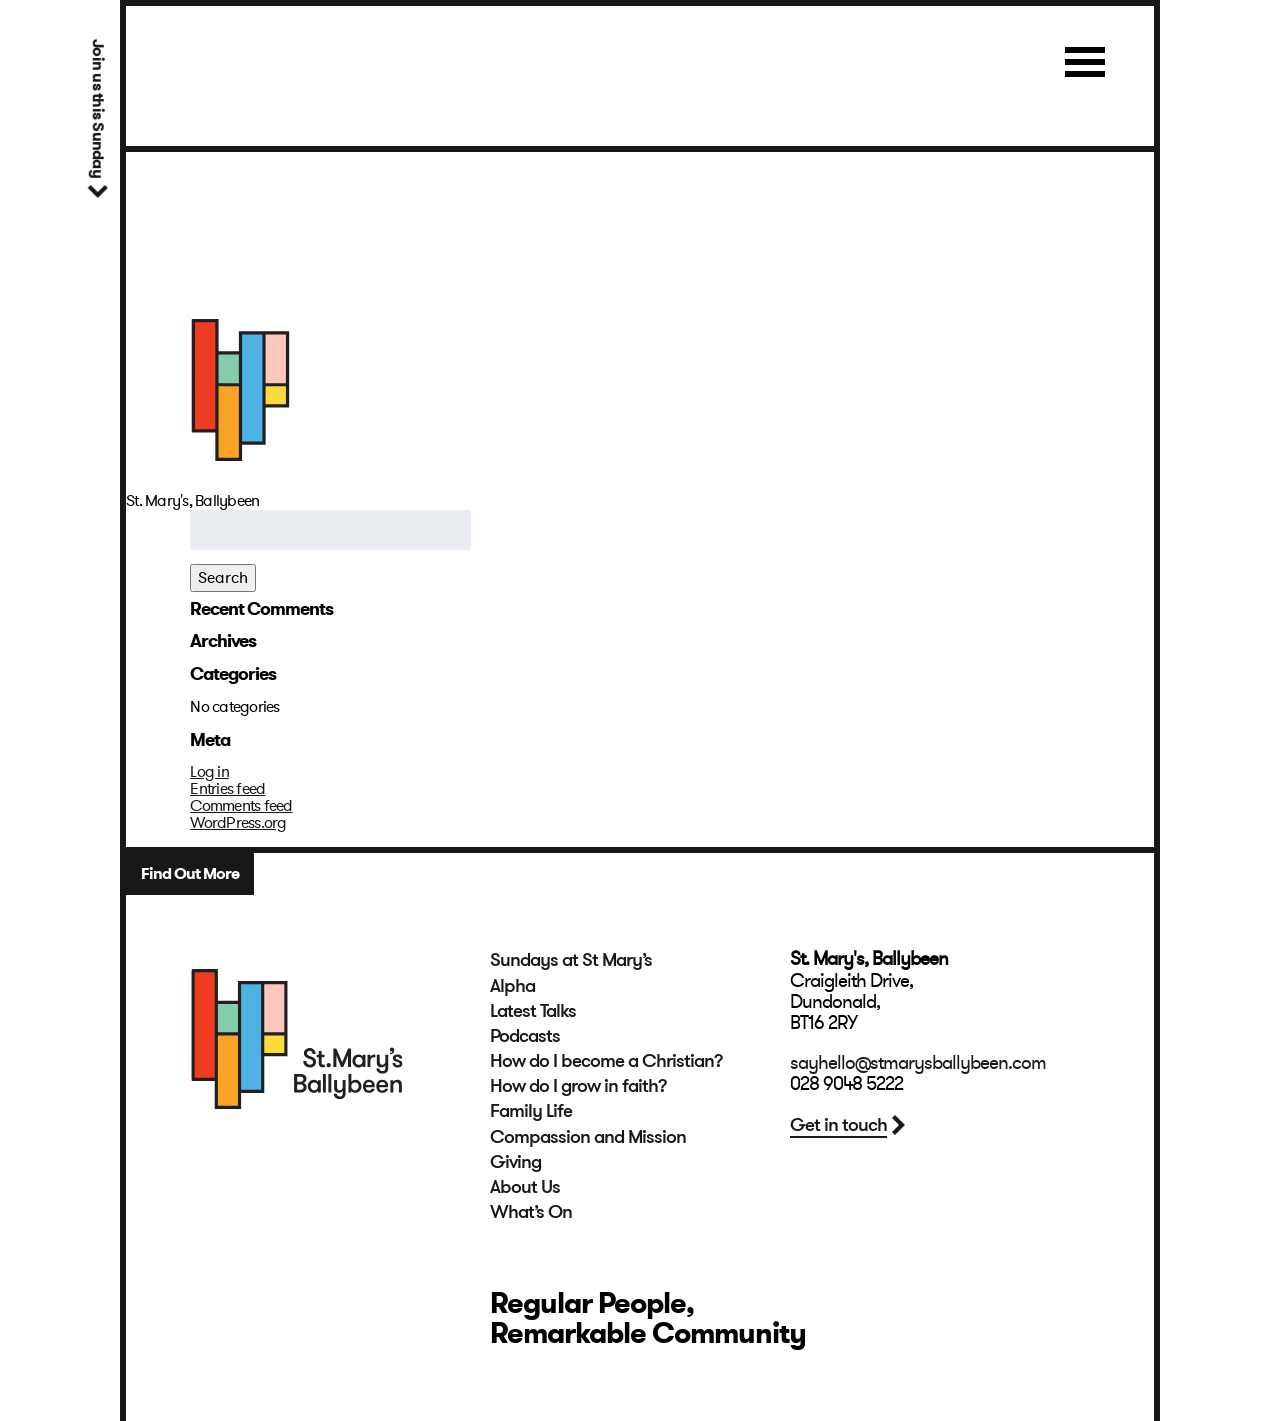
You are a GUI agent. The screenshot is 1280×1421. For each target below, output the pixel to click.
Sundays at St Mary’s (571, 960)
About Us (525, 1187)
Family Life (531, 1111)
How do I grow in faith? (578, 1086)
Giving (515, 1162)
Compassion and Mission (588, 1137)
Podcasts (525, 1036)
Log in (209, 772)
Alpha (512, 986)
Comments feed (241, 806)
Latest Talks (533, 1011)
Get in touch (838, 1125)
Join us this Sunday (97, 108)
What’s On (531, 1212)
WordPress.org (238, 823)
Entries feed (227, 789)
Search (223, 578)
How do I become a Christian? (606, 1061)
